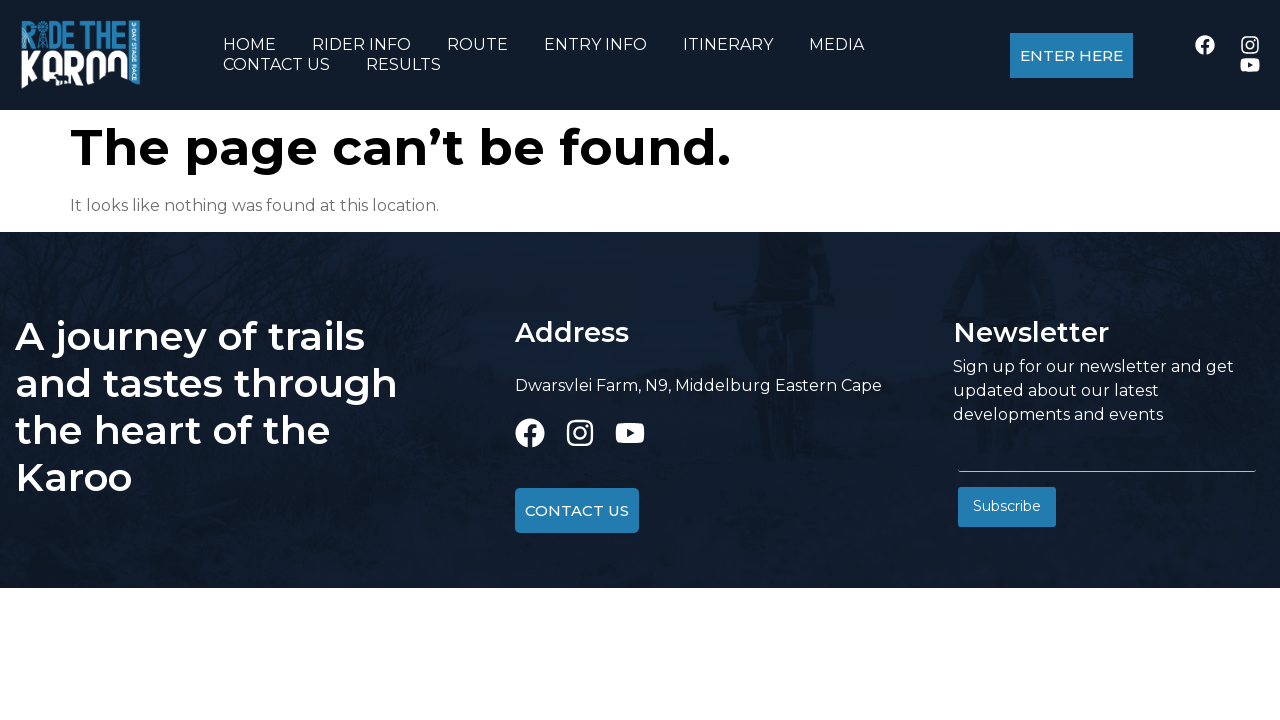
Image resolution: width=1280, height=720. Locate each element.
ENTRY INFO (595, 44)
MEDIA (836, 44)
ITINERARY (728, 44)
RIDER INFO (361, 44)
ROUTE (477, 44)
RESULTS (403, 64)
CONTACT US (276, 64)
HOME (249, 44)
